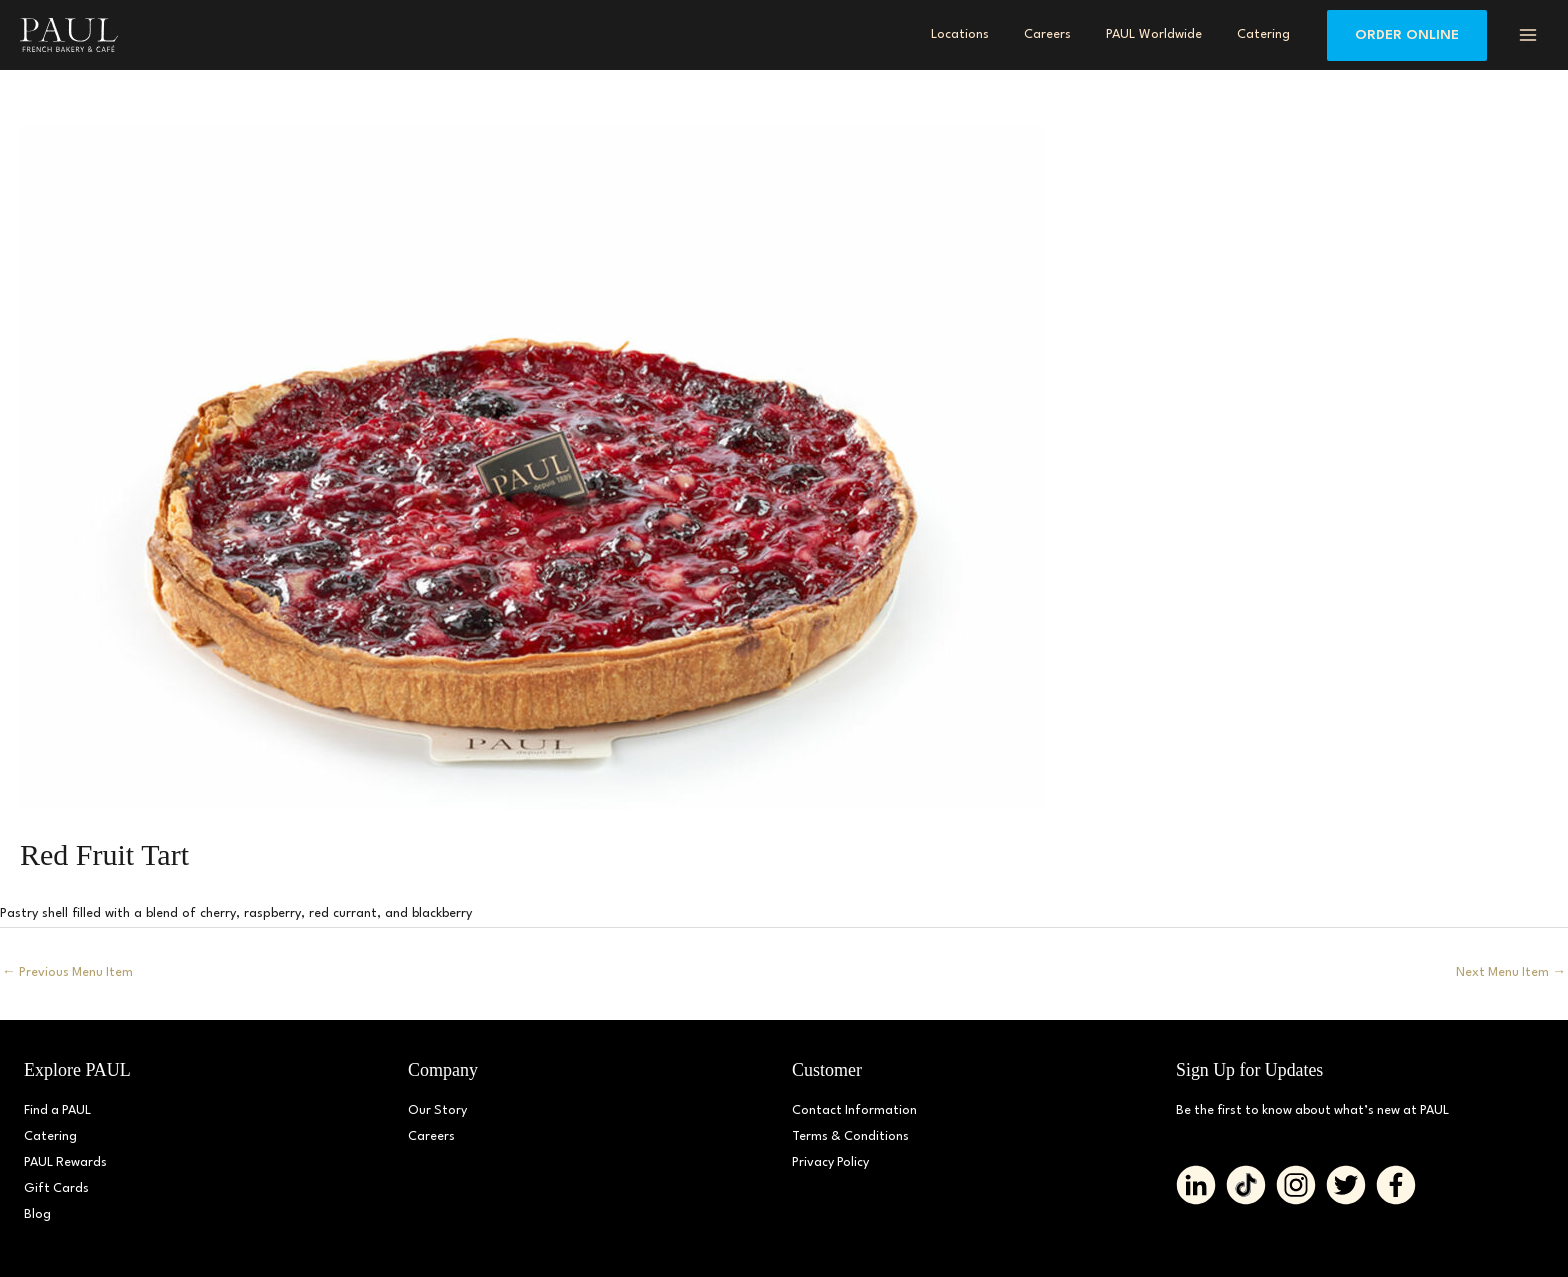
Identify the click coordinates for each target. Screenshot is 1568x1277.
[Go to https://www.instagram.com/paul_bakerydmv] (1296, 1185)
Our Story (438, 1110)
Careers (431, 1136)
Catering (50, 1136)
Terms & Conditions (851, 1136)
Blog (37, 1214)
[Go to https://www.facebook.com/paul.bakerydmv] (1396, 1185)
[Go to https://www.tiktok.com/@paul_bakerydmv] (1246, 1185)
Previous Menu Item (69, 972)
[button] (1407, 35)
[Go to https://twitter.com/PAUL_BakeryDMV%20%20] (1346, 1185)
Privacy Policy (831, 1162)
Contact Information (855, 1110)
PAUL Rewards (66, 1162)
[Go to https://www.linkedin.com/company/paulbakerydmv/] (1196, 1185)
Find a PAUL (58, 1110)
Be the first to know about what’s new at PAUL (1317, 1110)
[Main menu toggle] (1527, 35)
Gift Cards (57, 1188)
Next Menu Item (1509, 972)
